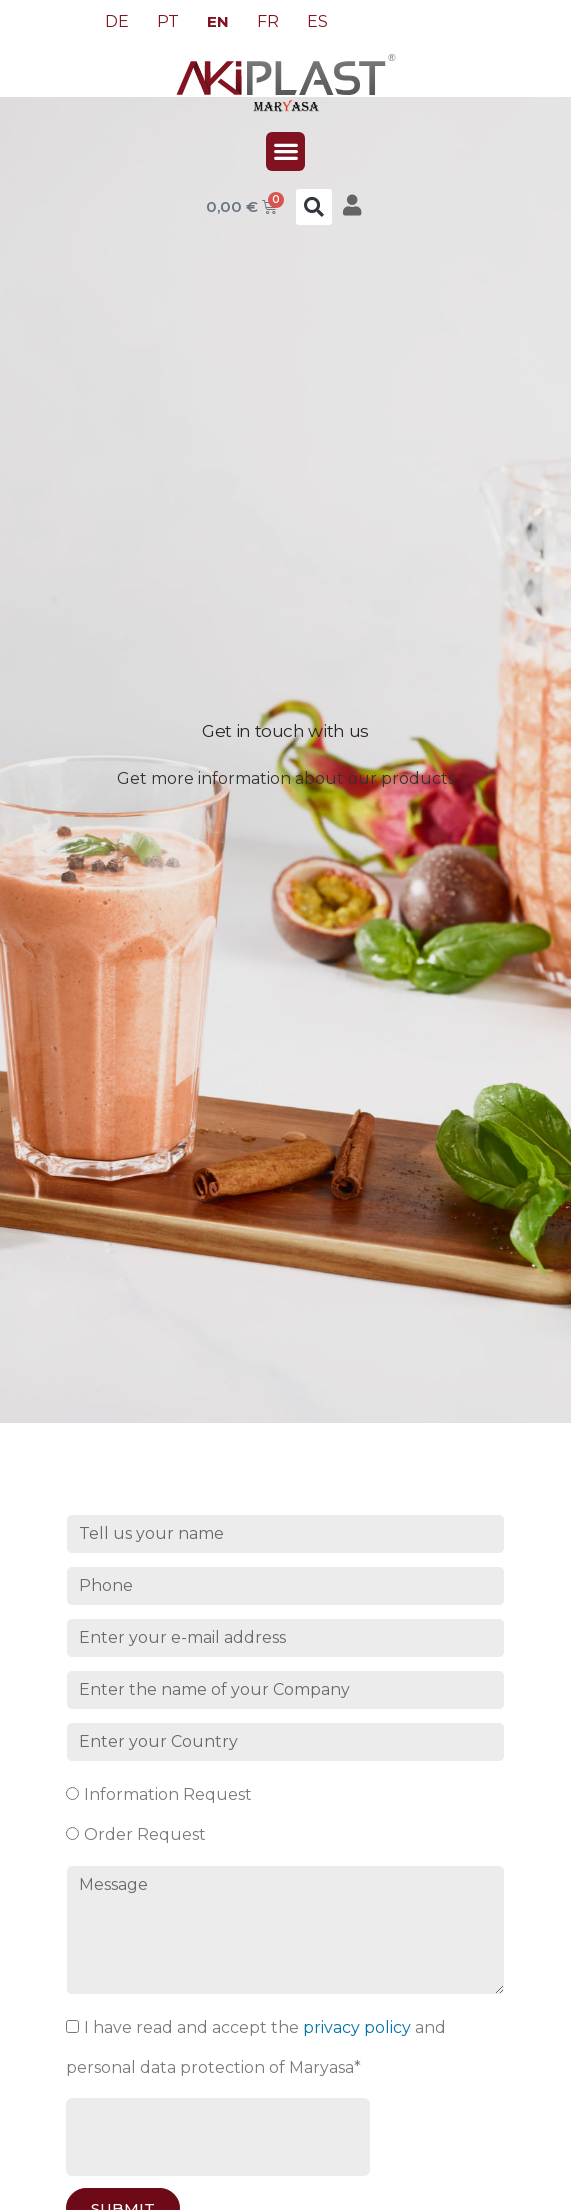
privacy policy (357, 2027)
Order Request (145, 1834)
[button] (285, 151)
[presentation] (218, 2137)
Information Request (168, 1794)
